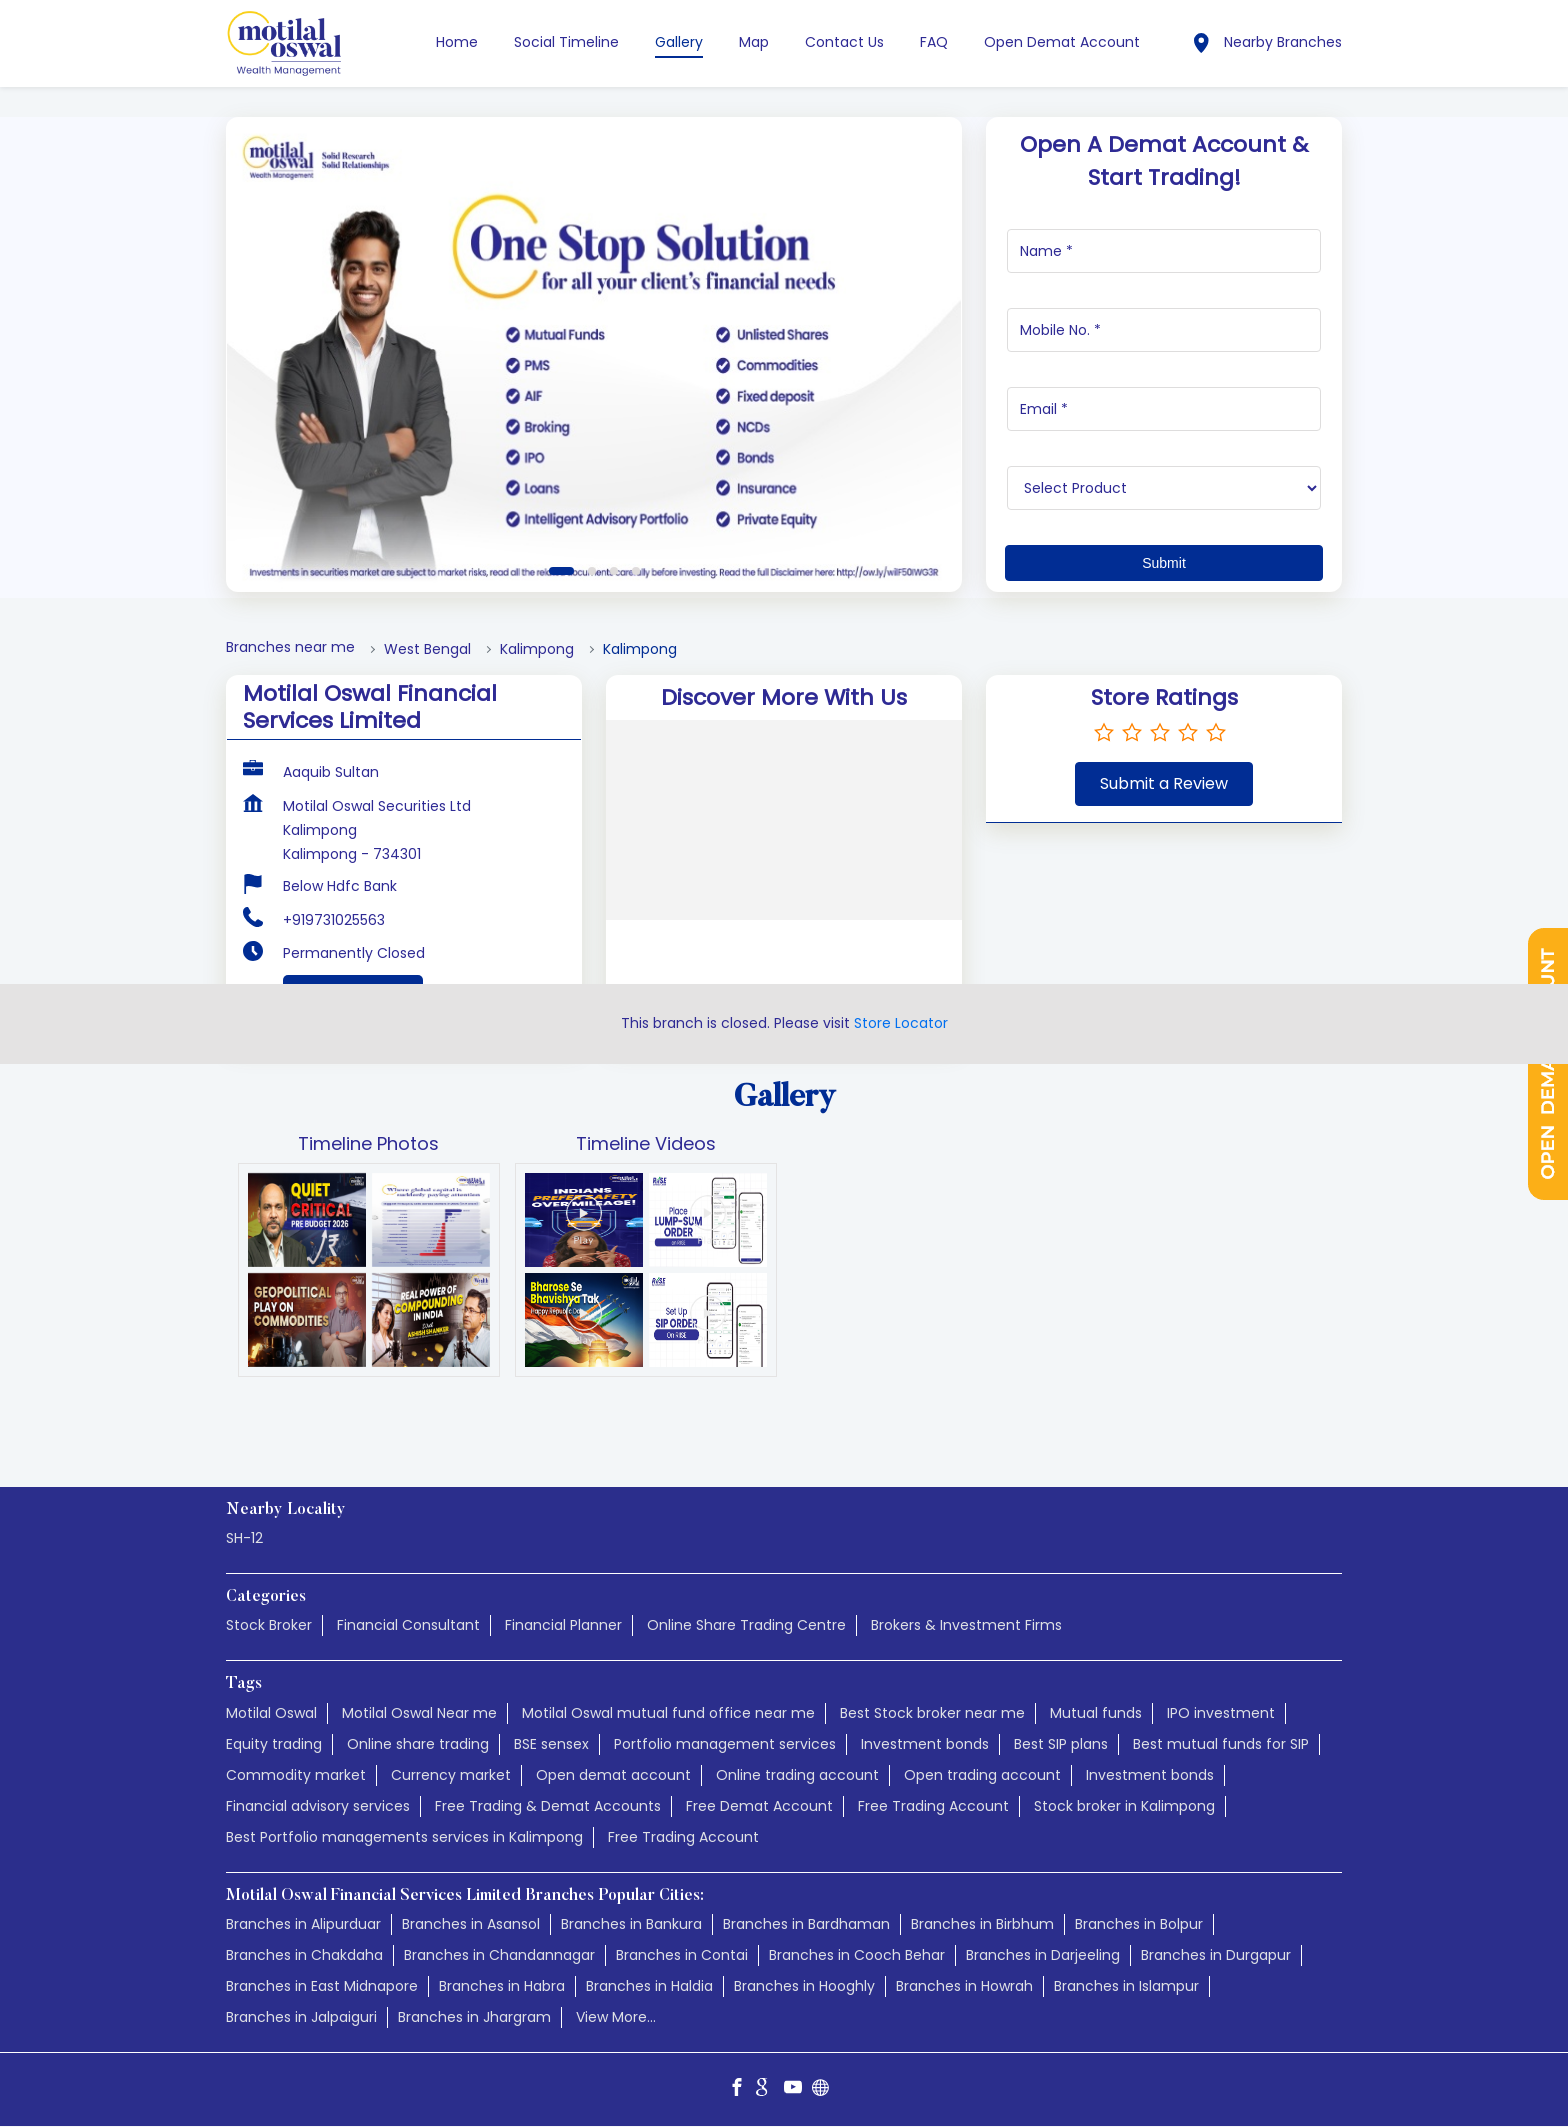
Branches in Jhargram (474, 2017)
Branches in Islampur (1126, 1986)
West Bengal (427, 649)
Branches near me (290, 647)
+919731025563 (334, 920)
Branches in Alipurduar (303, 1924)
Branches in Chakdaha (304, 1955)
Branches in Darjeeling (1043, 1955)
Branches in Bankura (631, 1924)
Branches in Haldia (649, 1986)
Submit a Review (1164, 783)
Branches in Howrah (964, 1986)
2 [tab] (592, 571)
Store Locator (901, 1023)
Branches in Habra (502, 1986)
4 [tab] (636, 571)
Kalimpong (537, 649)
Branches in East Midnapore (322, 1986)
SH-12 (244, 1539)
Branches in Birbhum (982, 1924)
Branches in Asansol (471, 1924)
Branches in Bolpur (1139, 1924)
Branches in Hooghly (804, 1986)
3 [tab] (614, 571)
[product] (1164, 488)
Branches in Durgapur (1216, 1955)
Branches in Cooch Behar (857, 1955)
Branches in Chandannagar (499, 1955)
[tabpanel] (594, 354)
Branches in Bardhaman (806, 1924)
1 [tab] (561, 571)
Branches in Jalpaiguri (301, 2017)
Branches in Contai (682, 1955)
